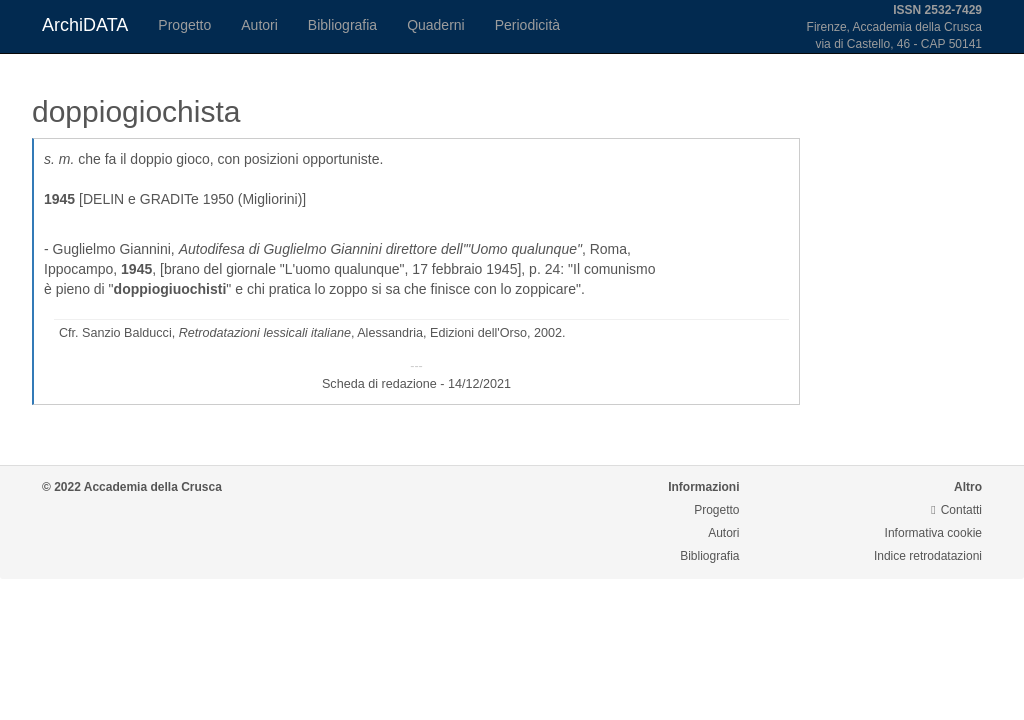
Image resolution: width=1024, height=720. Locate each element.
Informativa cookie (933, 533)
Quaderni (436, 25)
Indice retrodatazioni (928, 556)
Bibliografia (342, 25)
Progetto (184, 25)
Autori (259, 25)
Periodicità (527, 25)
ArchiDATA (85, 25)
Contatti (956, 510)
